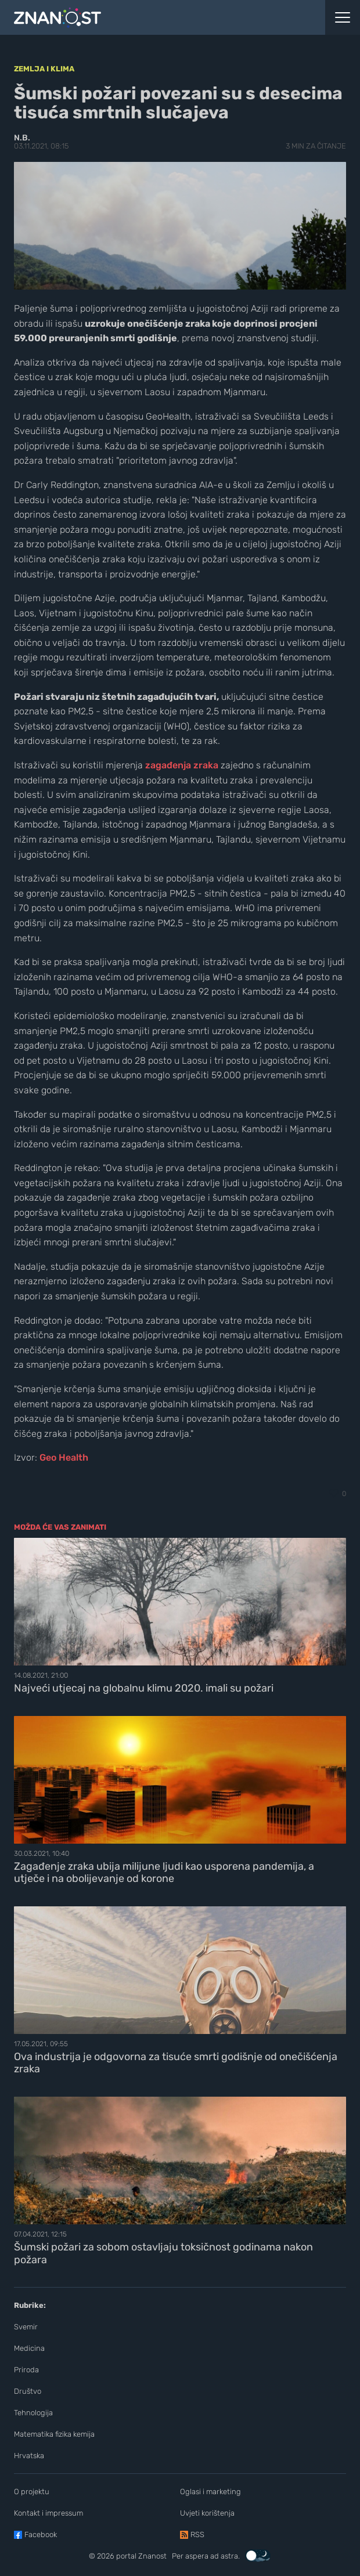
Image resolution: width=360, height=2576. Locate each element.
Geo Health (63, 1457)
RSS (197, 2534)
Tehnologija (33, 2412)
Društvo (27, 2391)
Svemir (26, 2326)
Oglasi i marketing (210, 2491)
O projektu (31, 2491)
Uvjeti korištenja (207, 2513)
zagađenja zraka (181, 765)
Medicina (29, 2348)
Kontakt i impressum (48, 2513)
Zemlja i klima (44, 68)
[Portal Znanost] (135, 17)
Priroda (26, 2369)
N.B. (22, 138)
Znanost (152, 2556)
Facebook (40, 2534)
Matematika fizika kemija (54, 2434)
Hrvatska (29, 2455)
